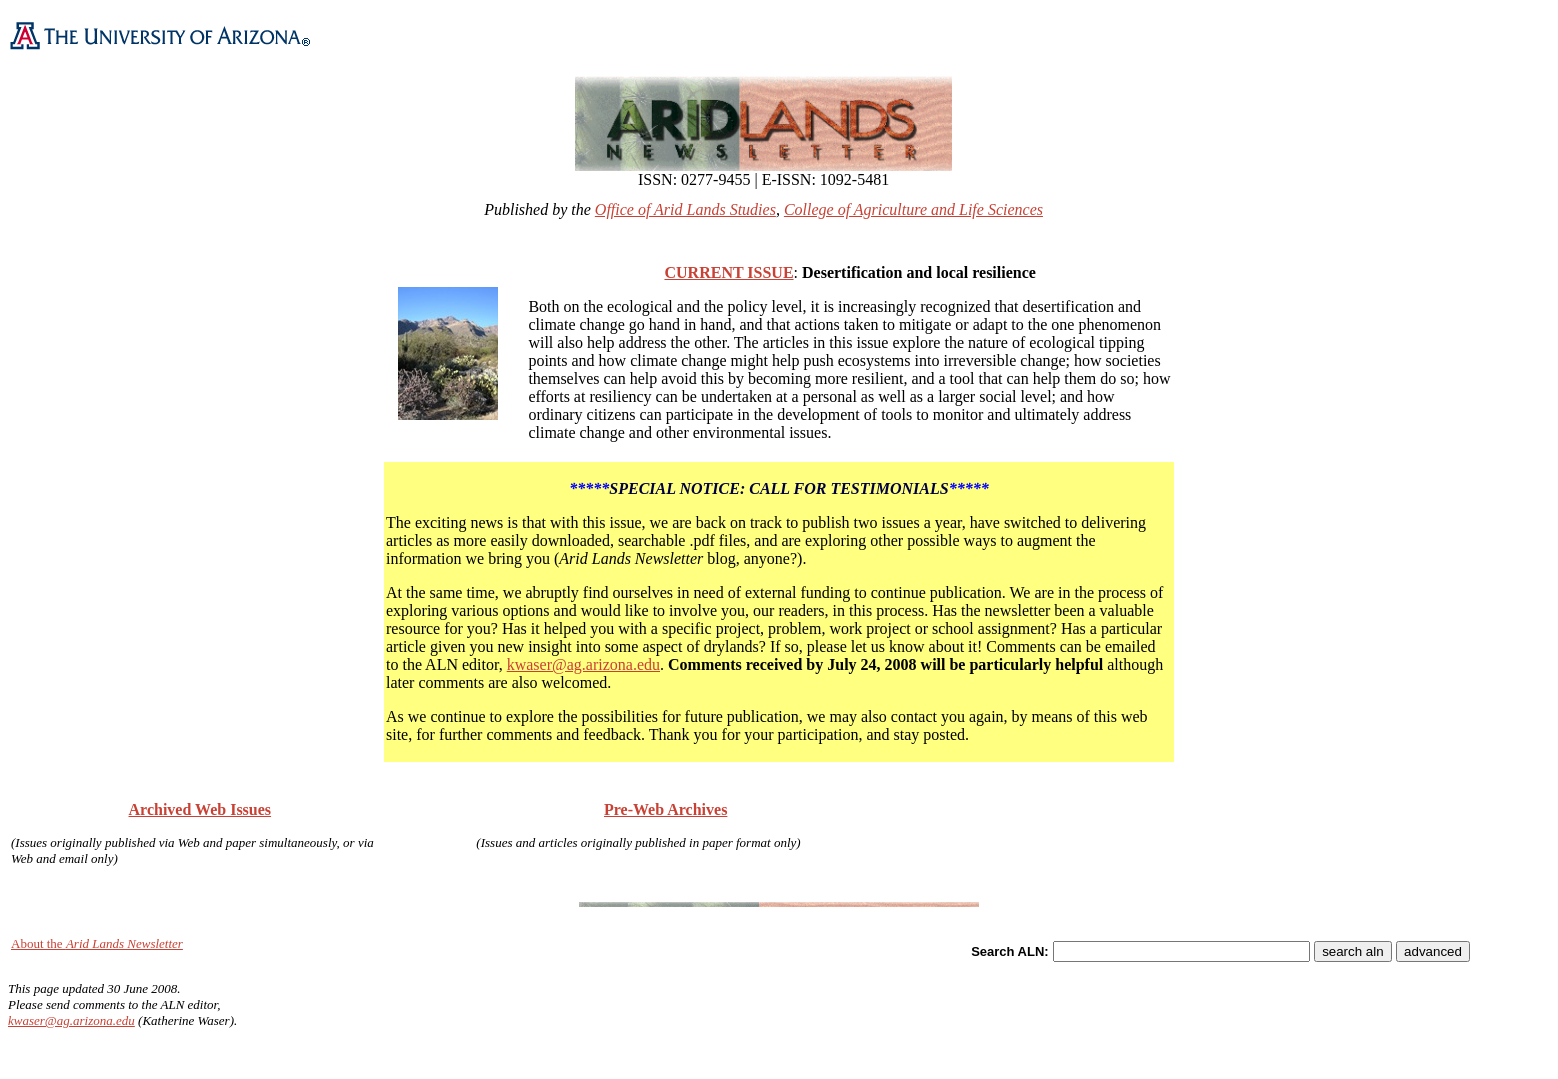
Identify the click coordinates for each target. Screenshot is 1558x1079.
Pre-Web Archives (665, 809)
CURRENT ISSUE (728, 272)
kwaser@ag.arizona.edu (583, 664)
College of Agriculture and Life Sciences (913, 209)
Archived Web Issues (200, 809)
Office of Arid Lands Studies (685, 209)
